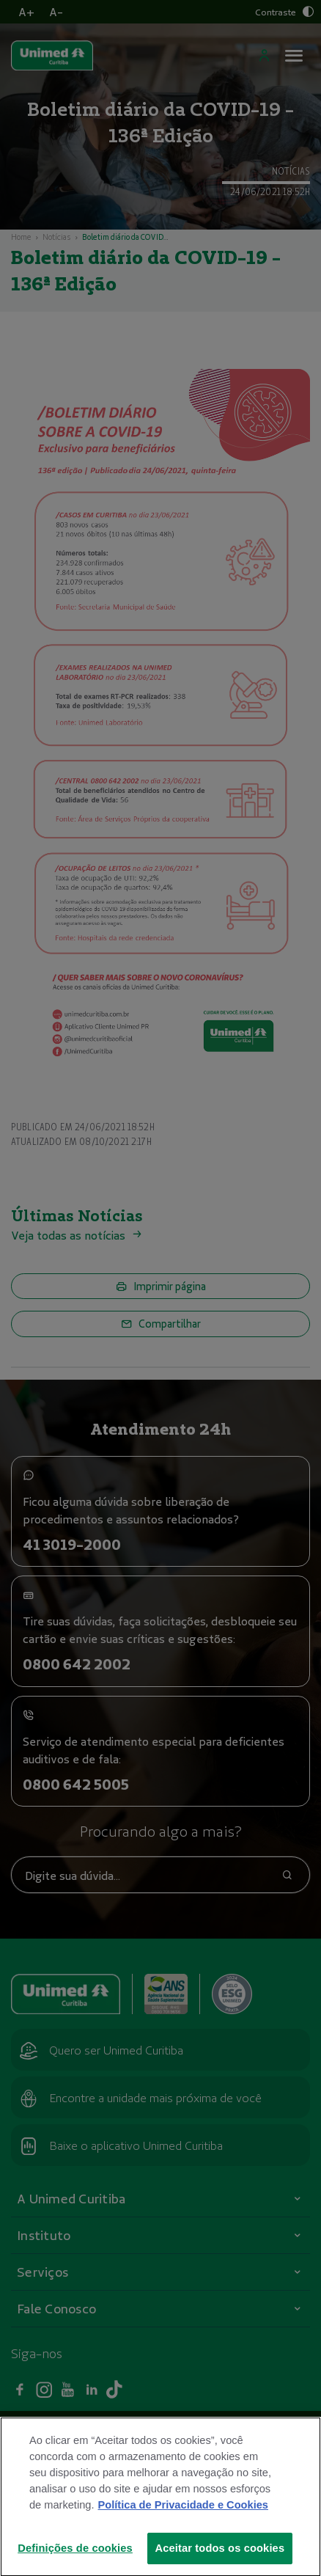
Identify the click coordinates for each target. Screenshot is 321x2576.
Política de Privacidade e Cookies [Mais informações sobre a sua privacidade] (183, 2529)
